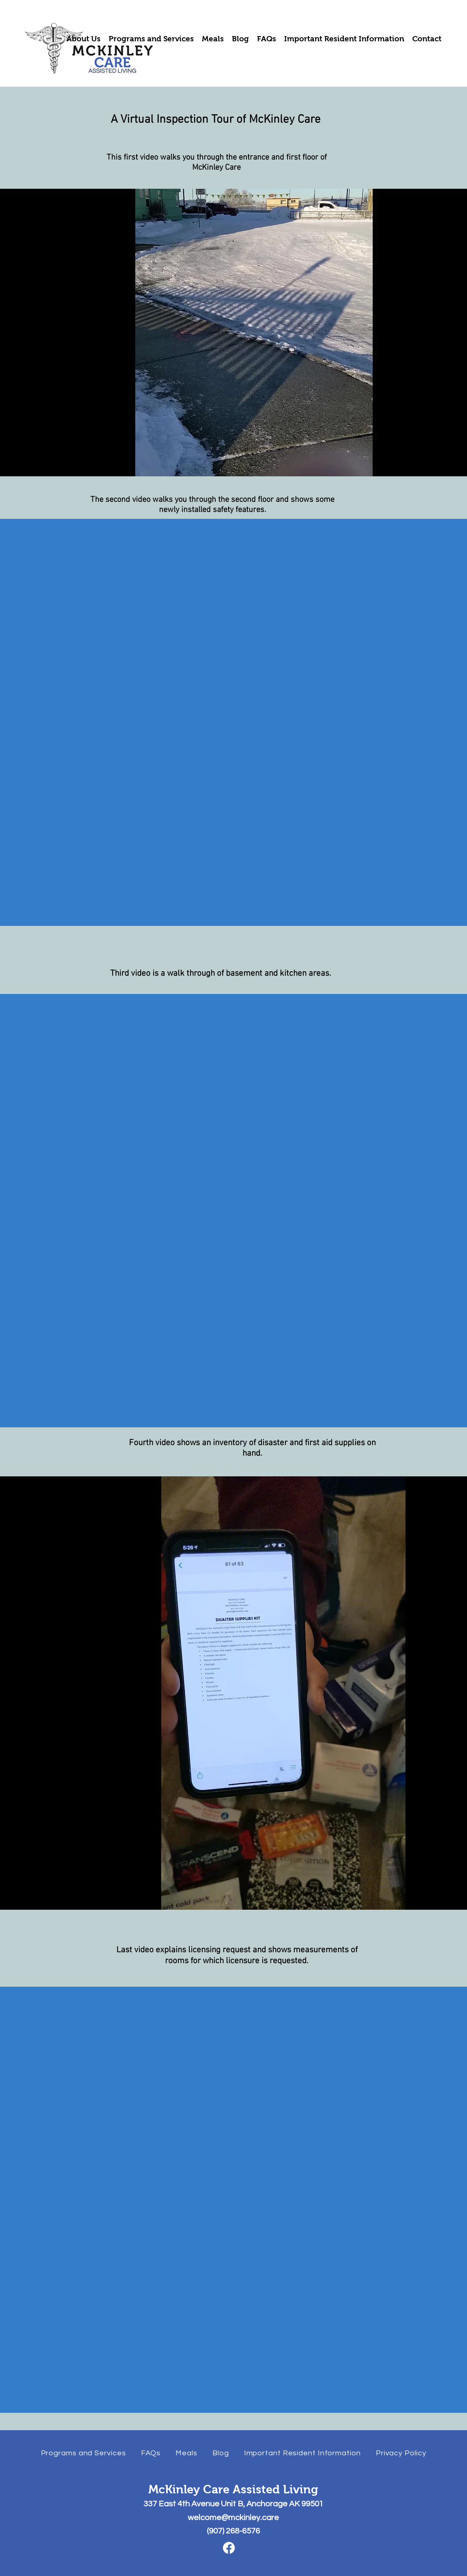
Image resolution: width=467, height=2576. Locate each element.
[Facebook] (229, 2548)
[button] (83, 39)
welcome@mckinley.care (233, 2518)
